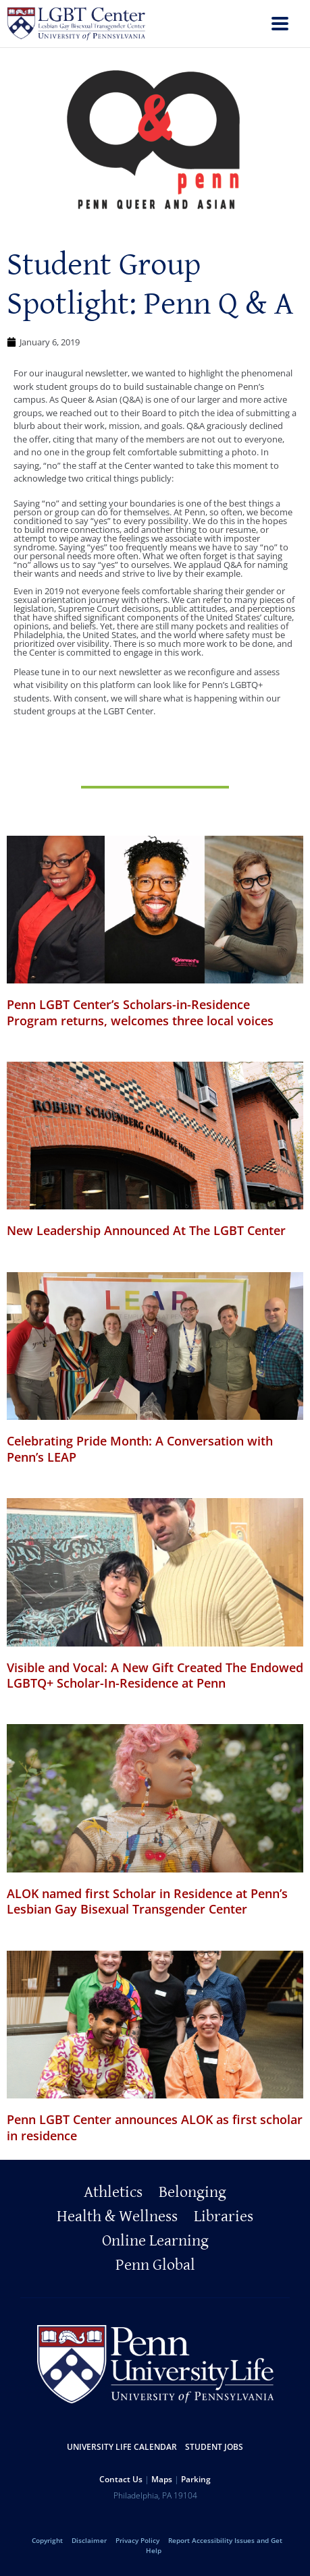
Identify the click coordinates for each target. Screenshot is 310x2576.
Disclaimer (89, 2540)
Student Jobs (214, 2447)
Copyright (47, 2540)
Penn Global (155, 2265)
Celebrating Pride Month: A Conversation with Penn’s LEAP (140, 1448)
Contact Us (121, 2479)
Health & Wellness (117, 2216)
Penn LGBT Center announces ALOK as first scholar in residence (155, 2127)
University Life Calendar (122, 2447)
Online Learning (155, 2240)
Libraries (223, 2216)
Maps (161, 2479)
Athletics (113, 2192)
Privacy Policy (137, 2540)
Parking (196, 2479)
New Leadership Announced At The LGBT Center (146, 1230)
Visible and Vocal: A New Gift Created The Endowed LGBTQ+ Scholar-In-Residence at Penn (155, 1675)
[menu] (280, 25)
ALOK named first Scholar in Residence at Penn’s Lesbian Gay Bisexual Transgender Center (147, 1901)
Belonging (192, 2192)
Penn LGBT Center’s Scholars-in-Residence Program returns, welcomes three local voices (140, 1012)
